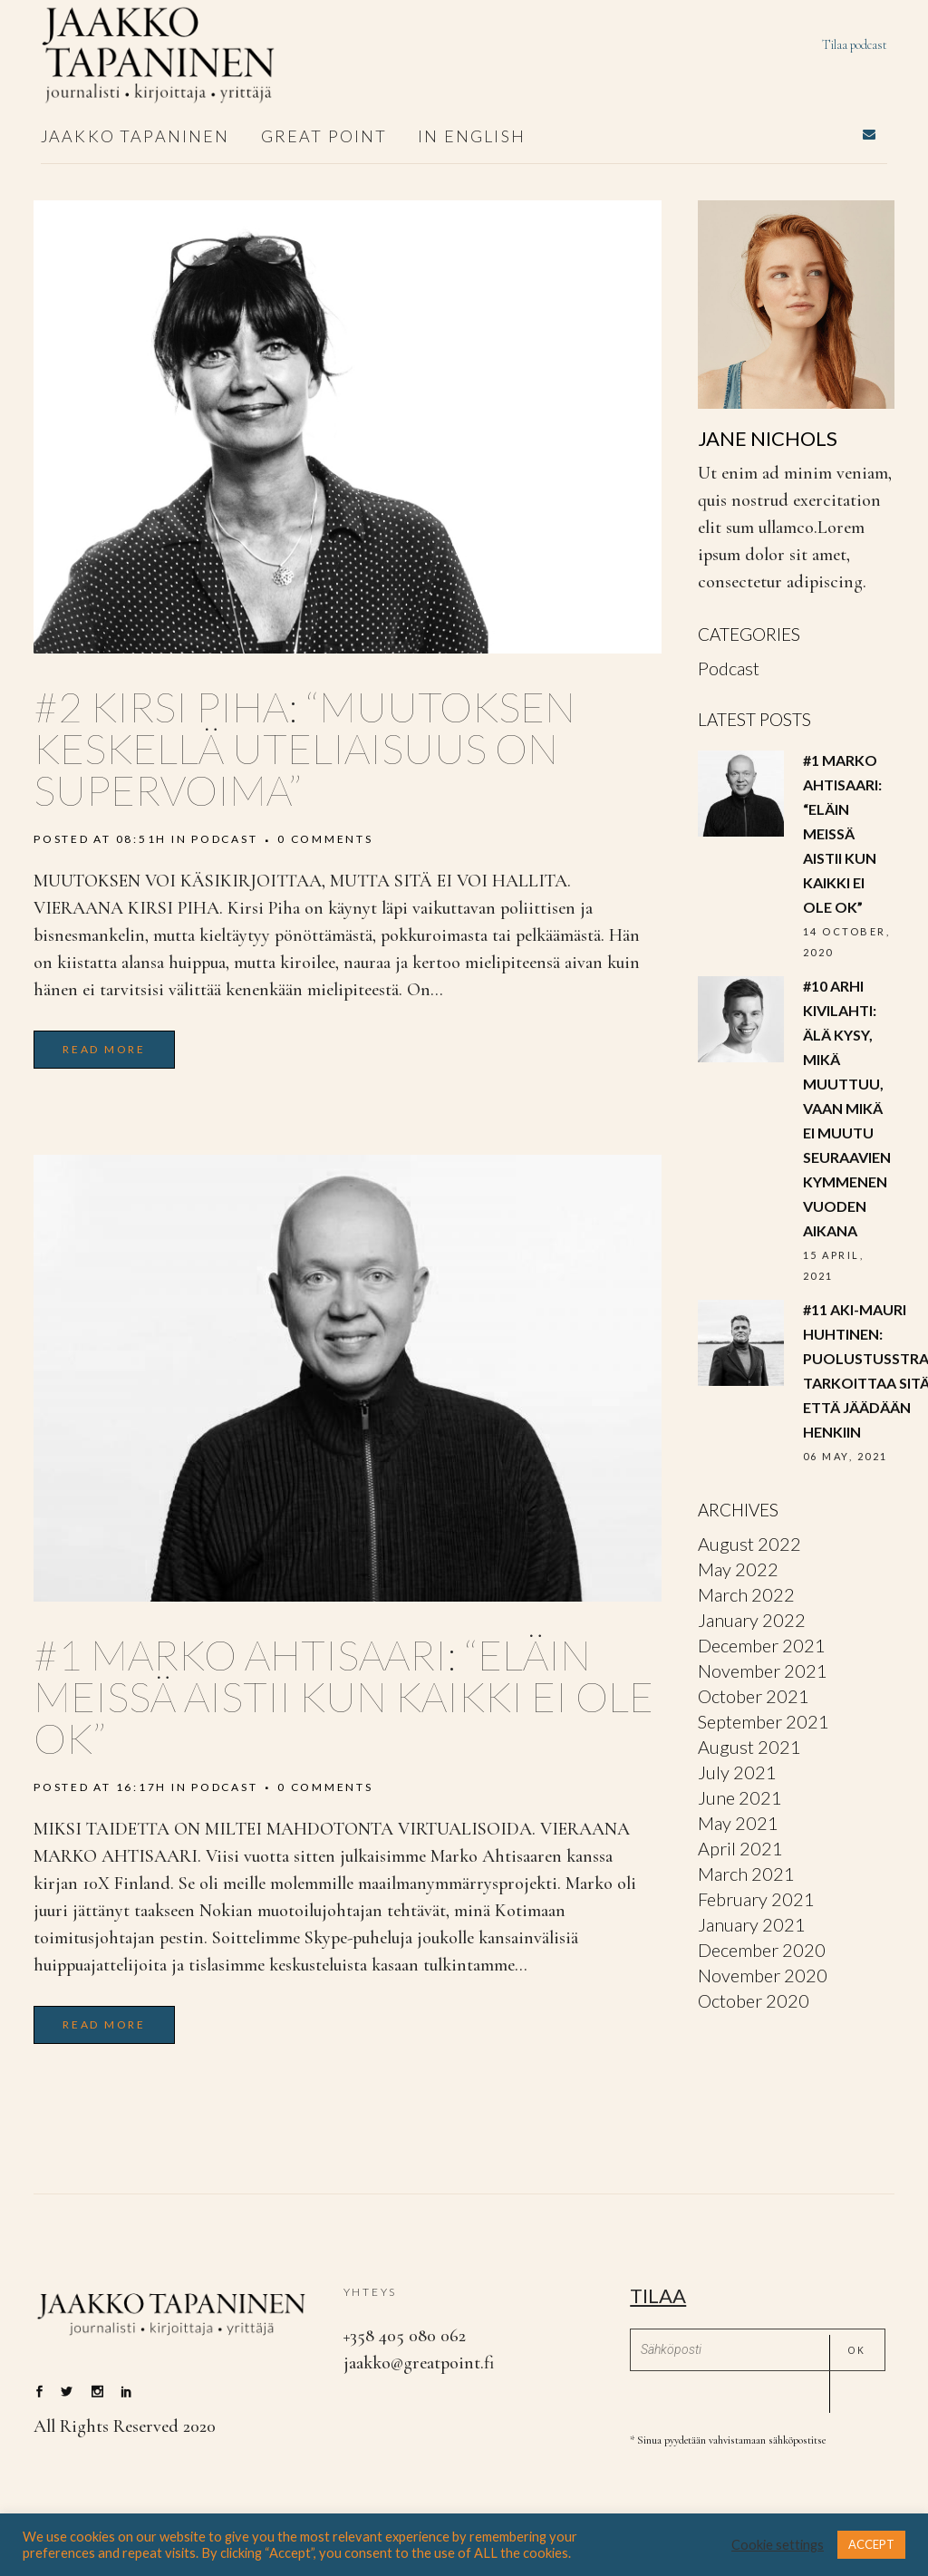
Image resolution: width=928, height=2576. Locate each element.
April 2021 (740, 1848)
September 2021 (763, 1721)
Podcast (224, 839)
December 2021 (762, 1645)
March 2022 (746, 1594)
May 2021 (738, 1823)
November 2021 (762, 1670)
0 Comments (325, 839)
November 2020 (762, 1975)
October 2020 (753, 2000)
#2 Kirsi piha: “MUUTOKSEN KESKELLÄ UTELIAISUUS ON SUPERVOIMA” (304, 748)
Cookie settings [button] (777, 2544)
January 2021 (752, 1924)
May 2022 (738, 1569)
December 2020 (762, 1950)
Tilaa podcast (854, 45)
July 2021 (737, 1772)
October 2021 (753, 1696)
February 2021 (756, 1899)
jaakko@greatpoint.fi (418, 2363)
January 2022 (752, 1620)
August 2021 (749, 1747)
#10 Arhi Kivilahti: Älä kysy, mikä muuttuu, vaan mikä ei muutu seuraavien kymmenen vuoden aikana (847, 1108)
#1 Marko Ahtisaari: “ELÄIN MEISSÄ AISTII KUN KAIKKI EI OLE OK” (343, 1696)
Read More (104, 1049)
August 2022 (749, 1543)
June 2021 (740, 1797)
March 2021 (746, 1873)
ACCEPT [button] (871, 2544)
